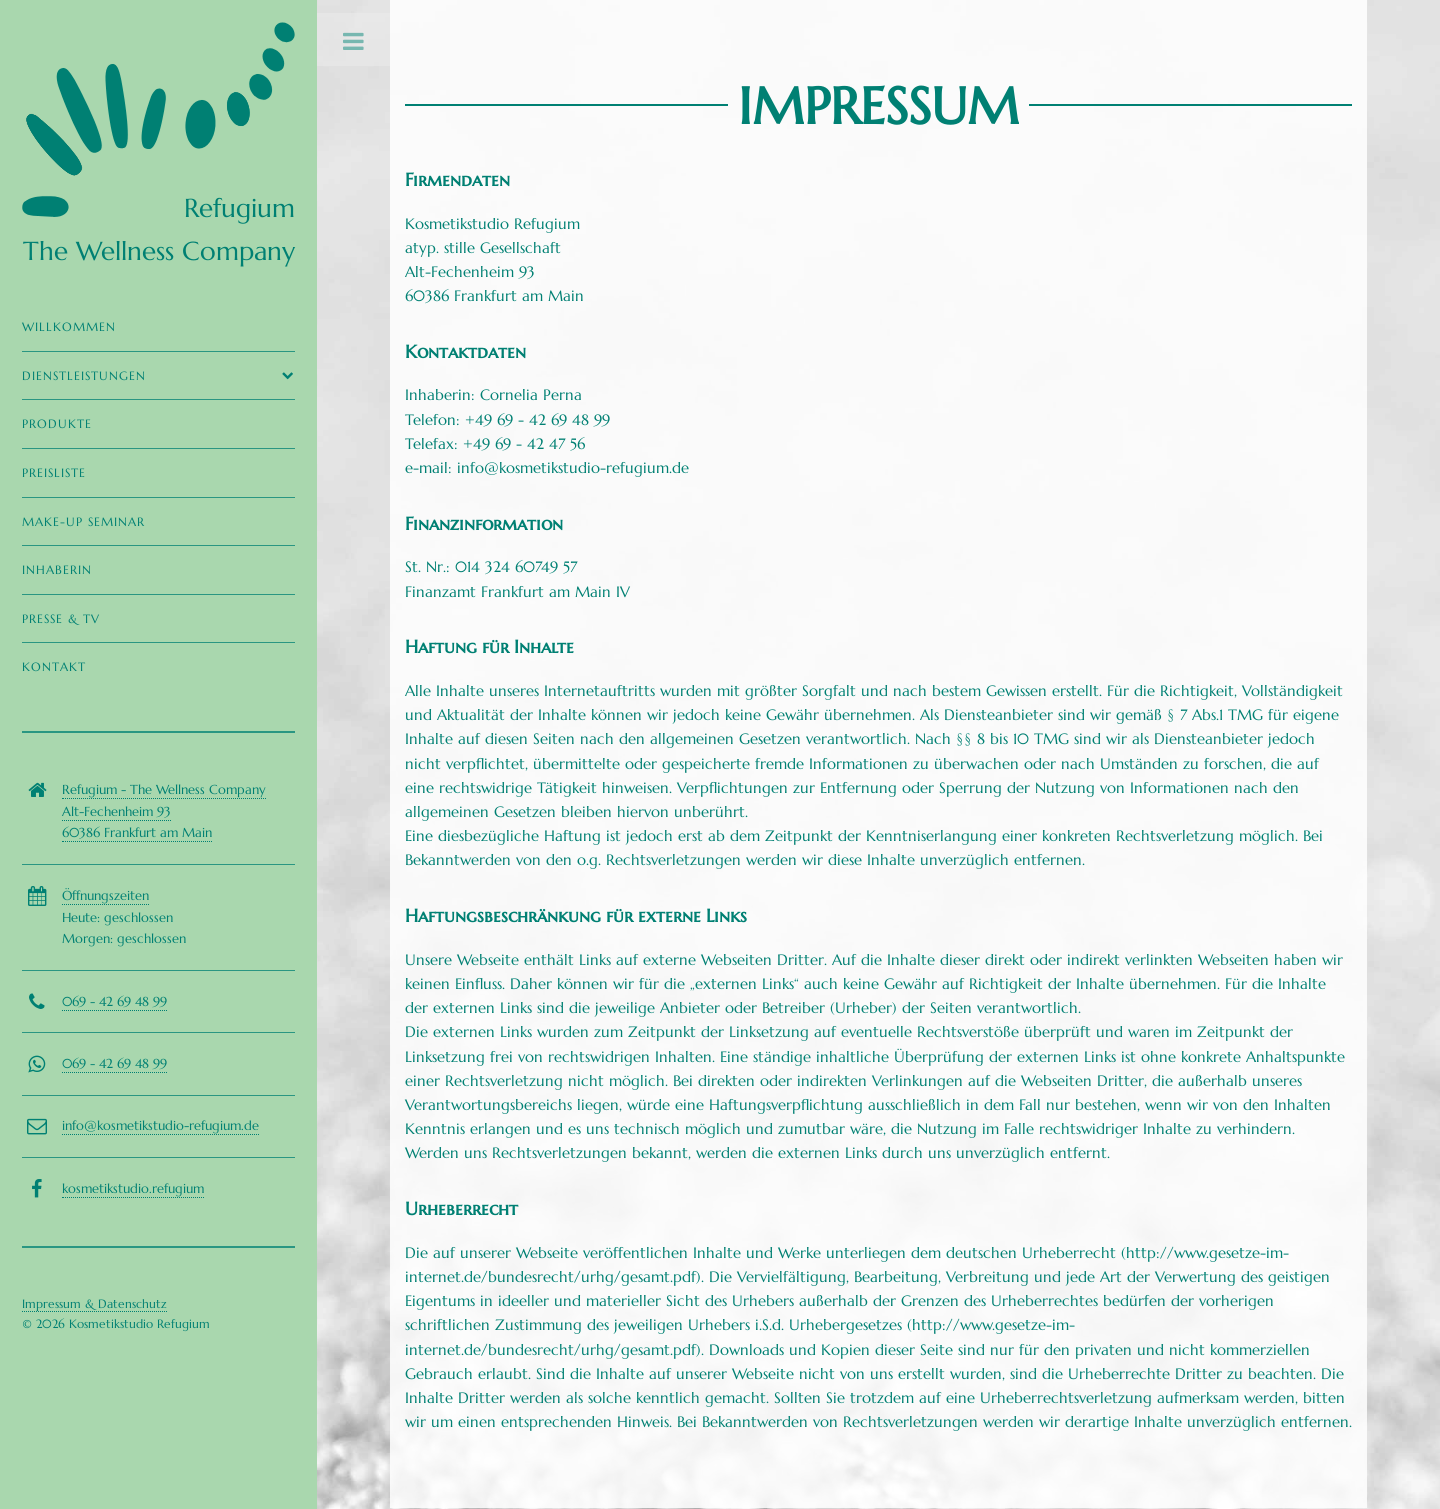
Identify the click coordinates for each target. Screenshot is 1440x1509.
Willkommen (69, 326)
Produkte (57, 423)
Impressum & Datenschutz (94, 1303)
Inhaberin (57, 569)
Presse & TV (61, 618)
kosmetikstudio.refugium (133, 1188)
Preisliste (54, 472)
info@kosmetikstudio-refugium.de (160, 1125)
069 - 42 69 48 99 (114, 1001)
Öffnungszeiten (105, 895)
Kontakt (54, 666)
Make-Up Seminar (83, 521)
